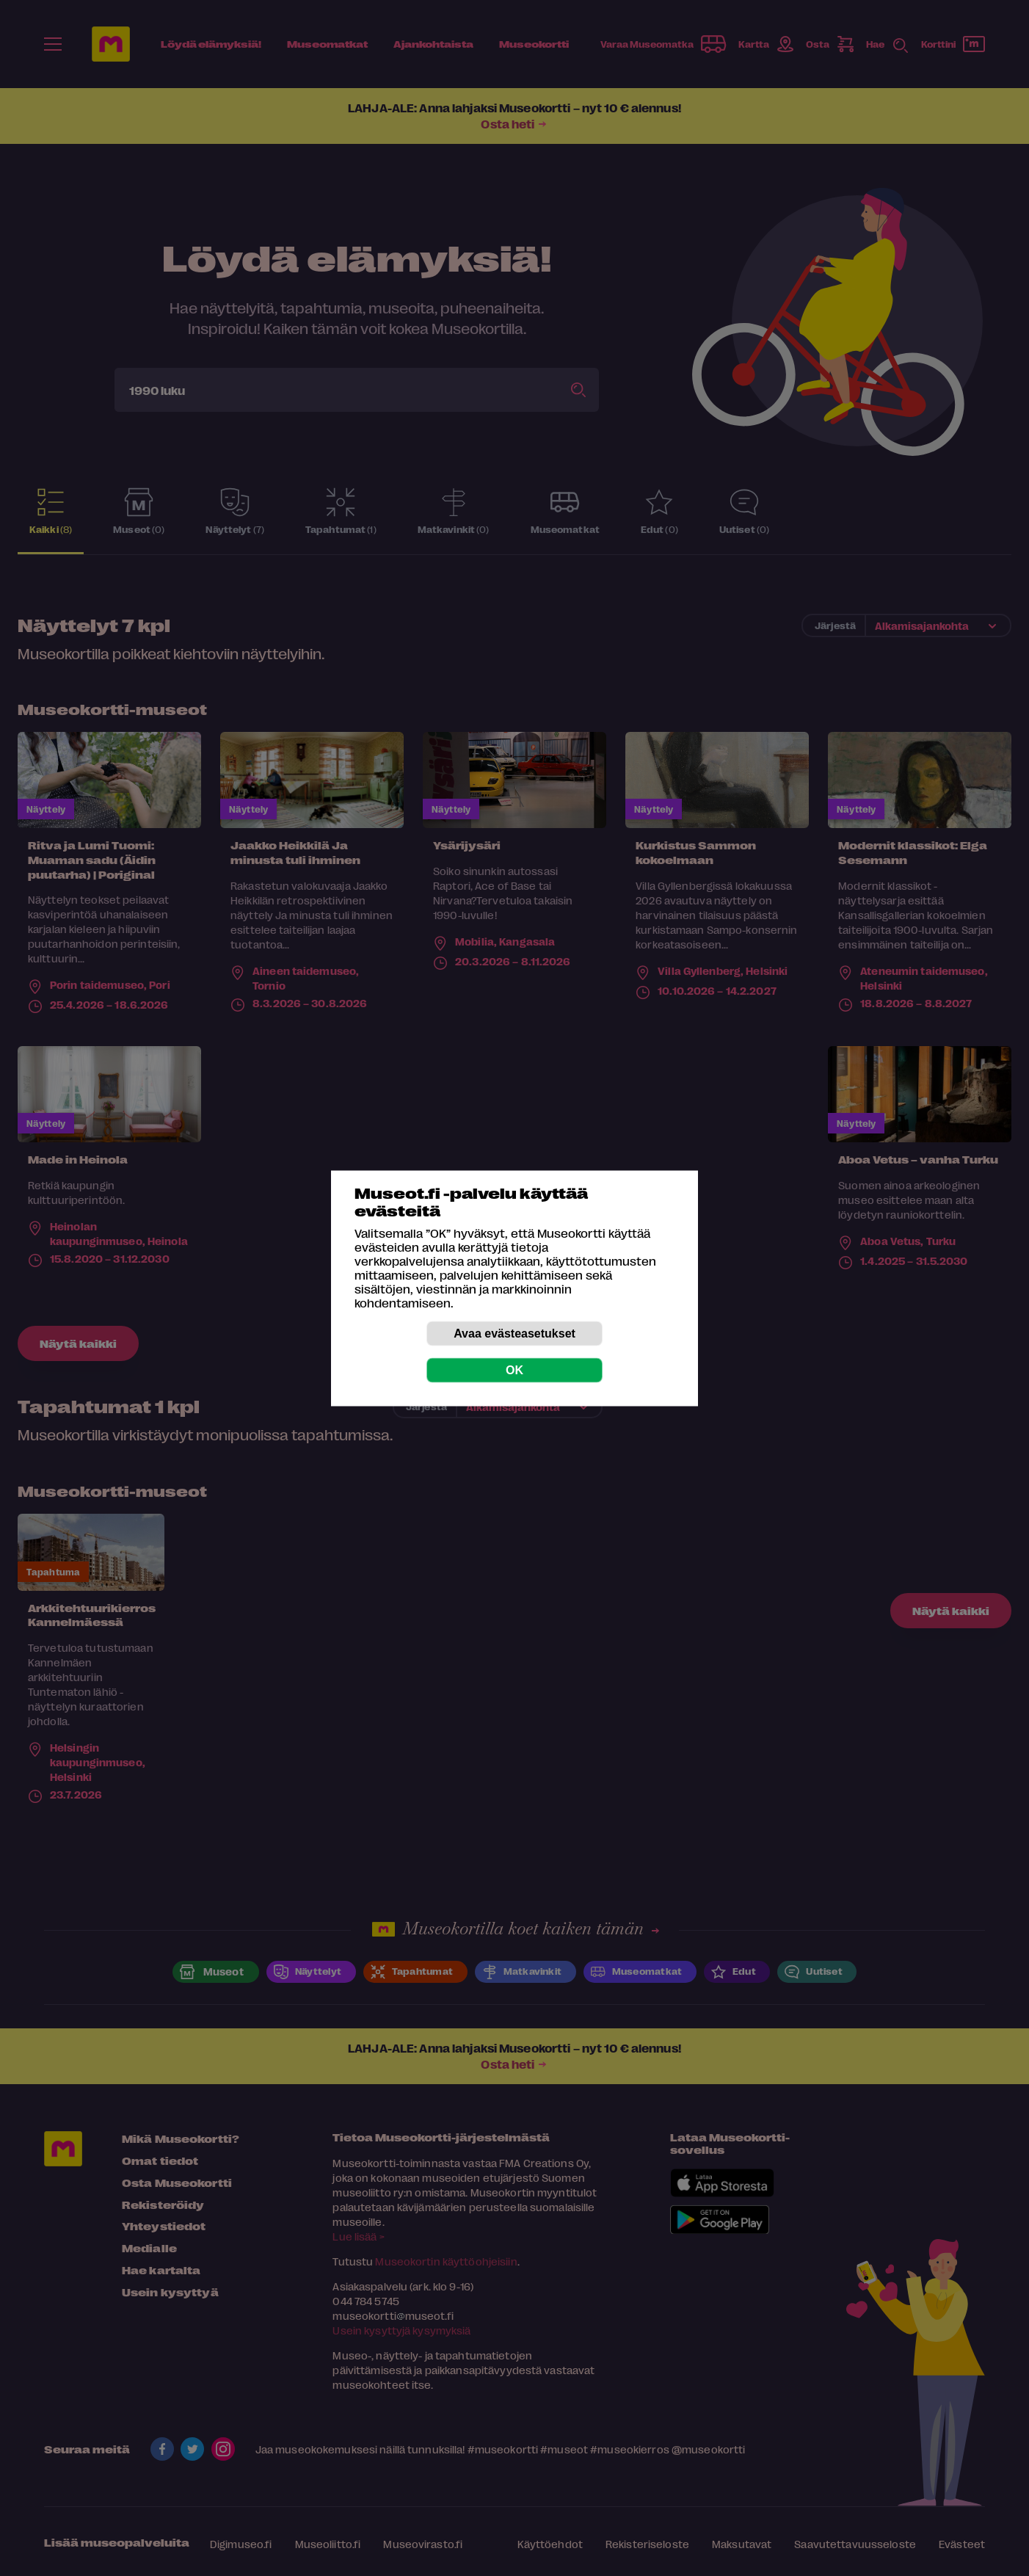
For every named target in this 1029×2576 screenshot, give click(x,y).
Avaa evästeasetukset (514, 1333)
